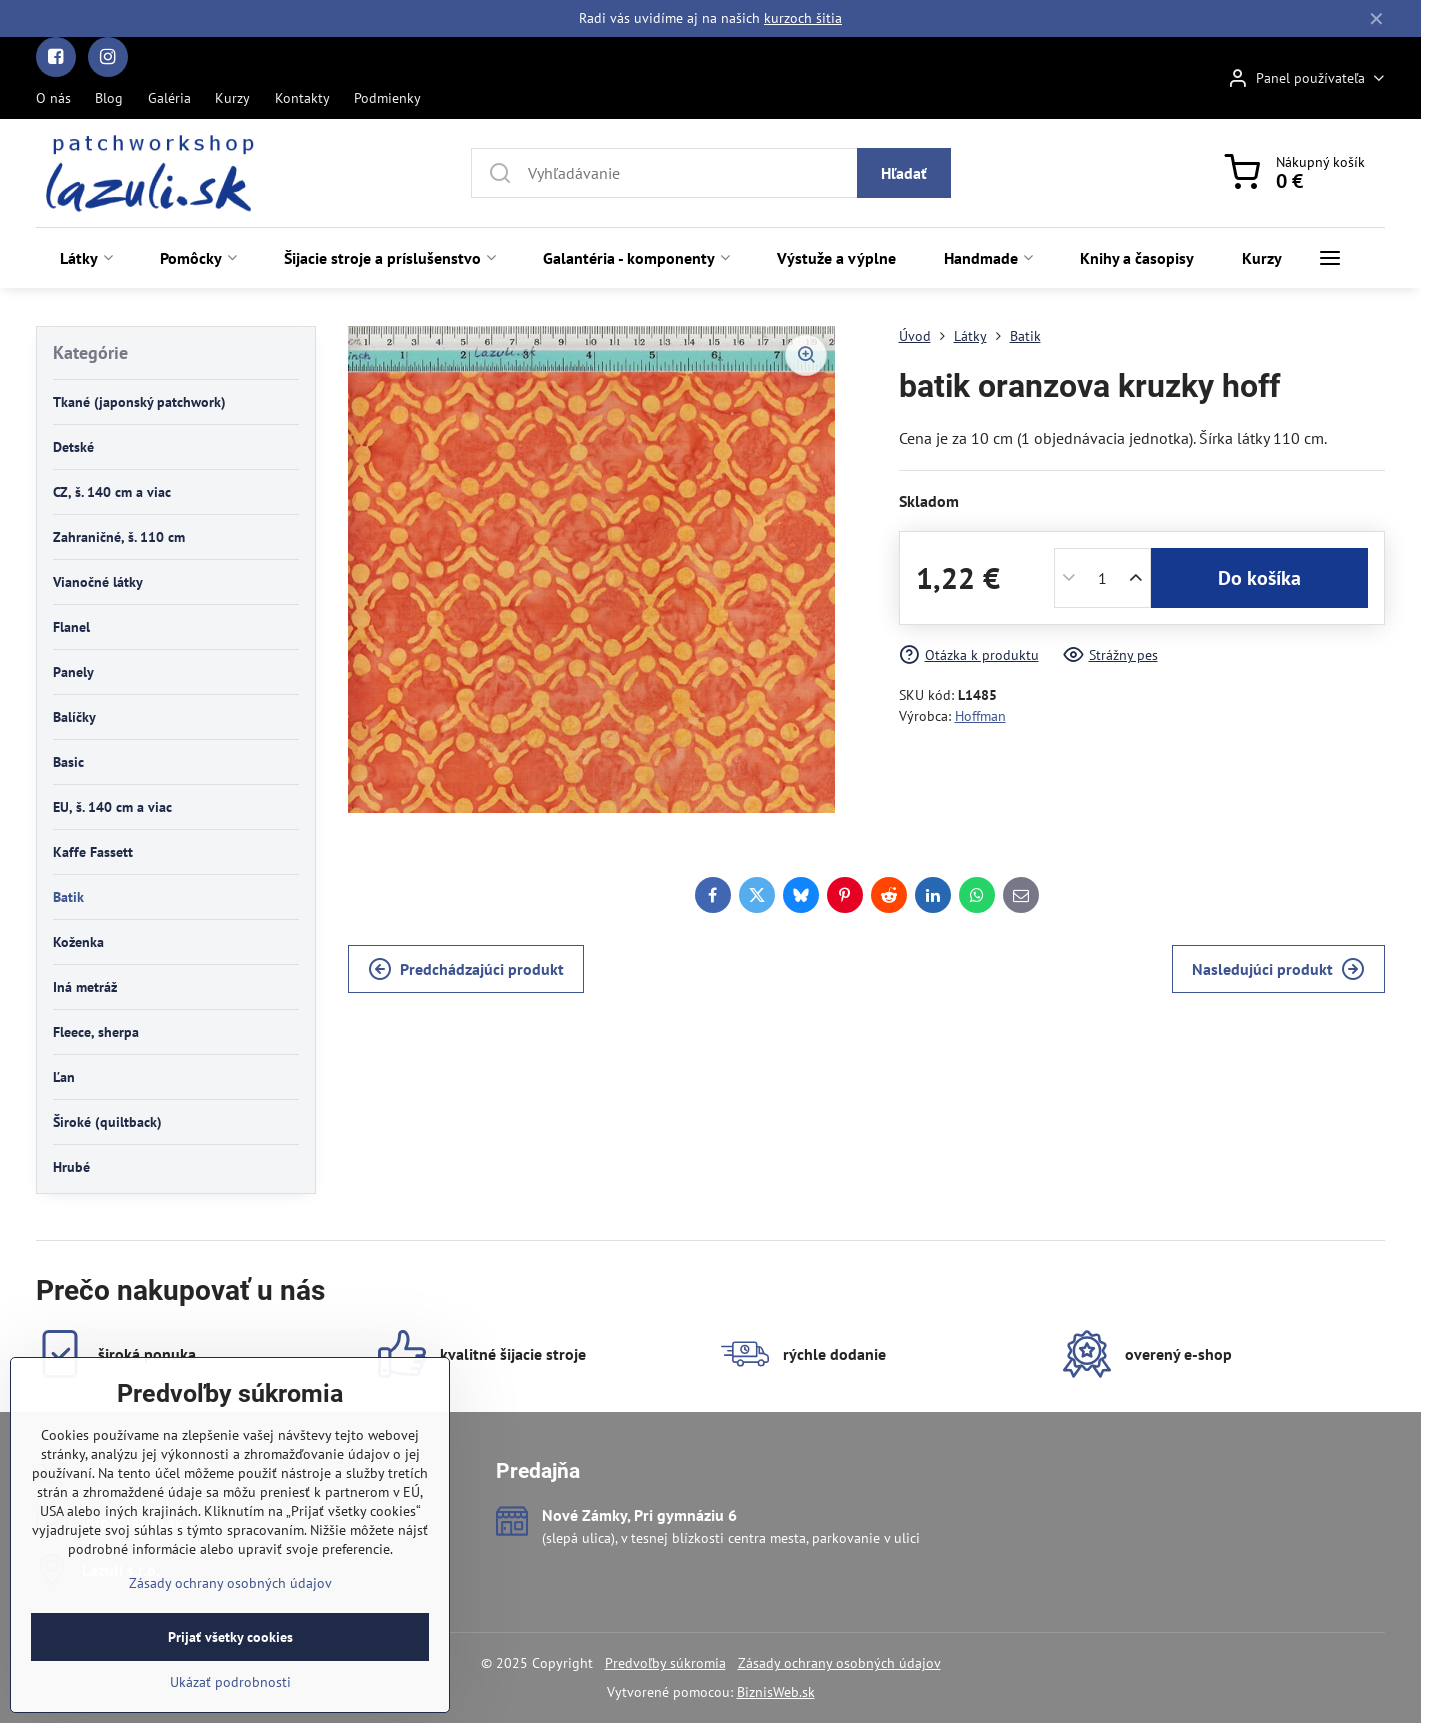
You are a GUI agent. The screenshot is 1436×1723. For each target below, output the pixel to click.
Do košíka (1259, 578)
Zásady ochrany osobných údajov (839, 1663)
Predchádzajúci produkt (466, 969)
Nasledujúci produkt (1278, 969)
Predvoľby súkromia (665, 1663)
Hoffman (980, 716)
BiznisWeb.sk (776, 1692)
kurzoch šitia (803, 18)
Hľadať (904, 173)
